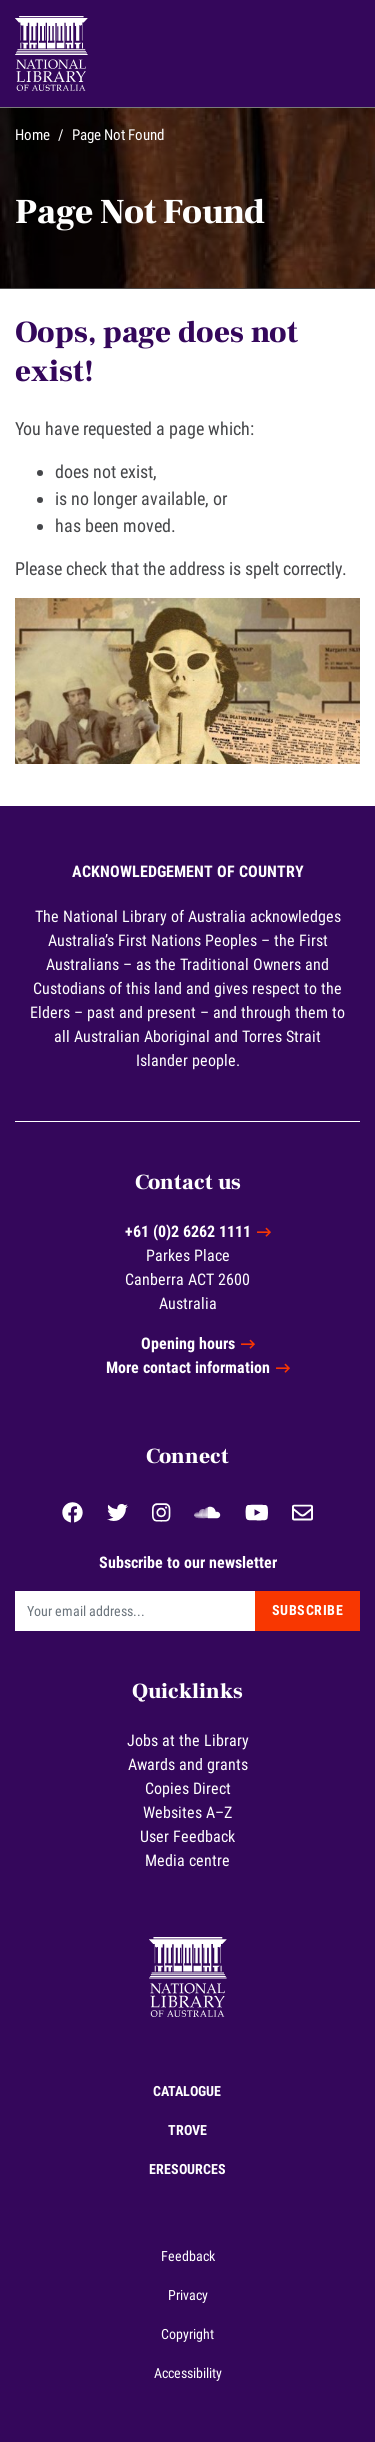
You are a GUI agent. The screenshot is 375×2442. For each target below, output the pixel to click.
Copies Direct (188, 1788)
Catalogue (187, 2091)
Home (32, 135)
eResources (187, 2169)
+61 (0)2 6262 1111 (188, 1231)
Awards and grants (188, 1764)
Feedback (188, 2256)
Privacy (188, 2295)
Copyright (187, 2334)
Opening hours (188, 1343)
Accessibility (188, 2373)
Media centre (187, 1860)
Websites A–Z (187, 1812)
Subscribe (308, 1610)
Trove (187, 2130)
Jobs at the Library (188, 1740)
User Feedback (187, 1836)
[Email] (135, 1611)
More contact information (188, 1367)
